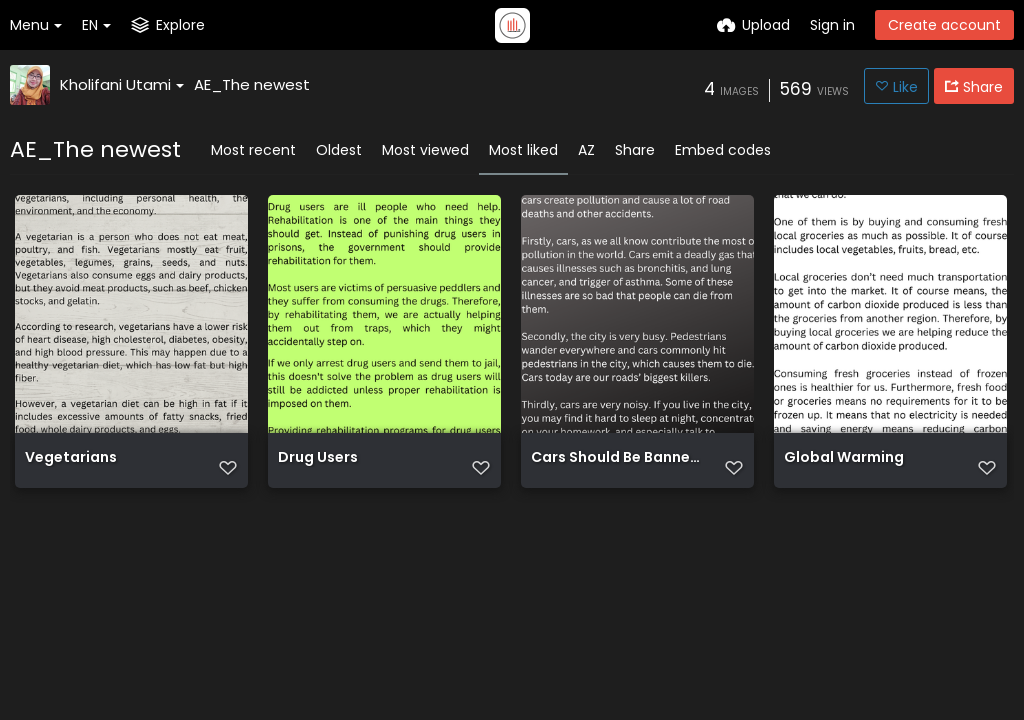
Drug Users (318, 458)
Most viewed (425, 150)
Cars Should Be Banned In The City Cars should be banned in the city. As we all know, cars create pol (616, 458)
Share (635, 150)
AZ (586, 150)
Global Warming (844, 458)
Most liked (523, 150)
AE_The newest (252, 84)
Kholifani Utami (122, 84)
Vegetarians (71, 458)
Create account (944, 25)
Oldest (339, 150)
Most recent (253, 150)
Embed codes (723, 150)
